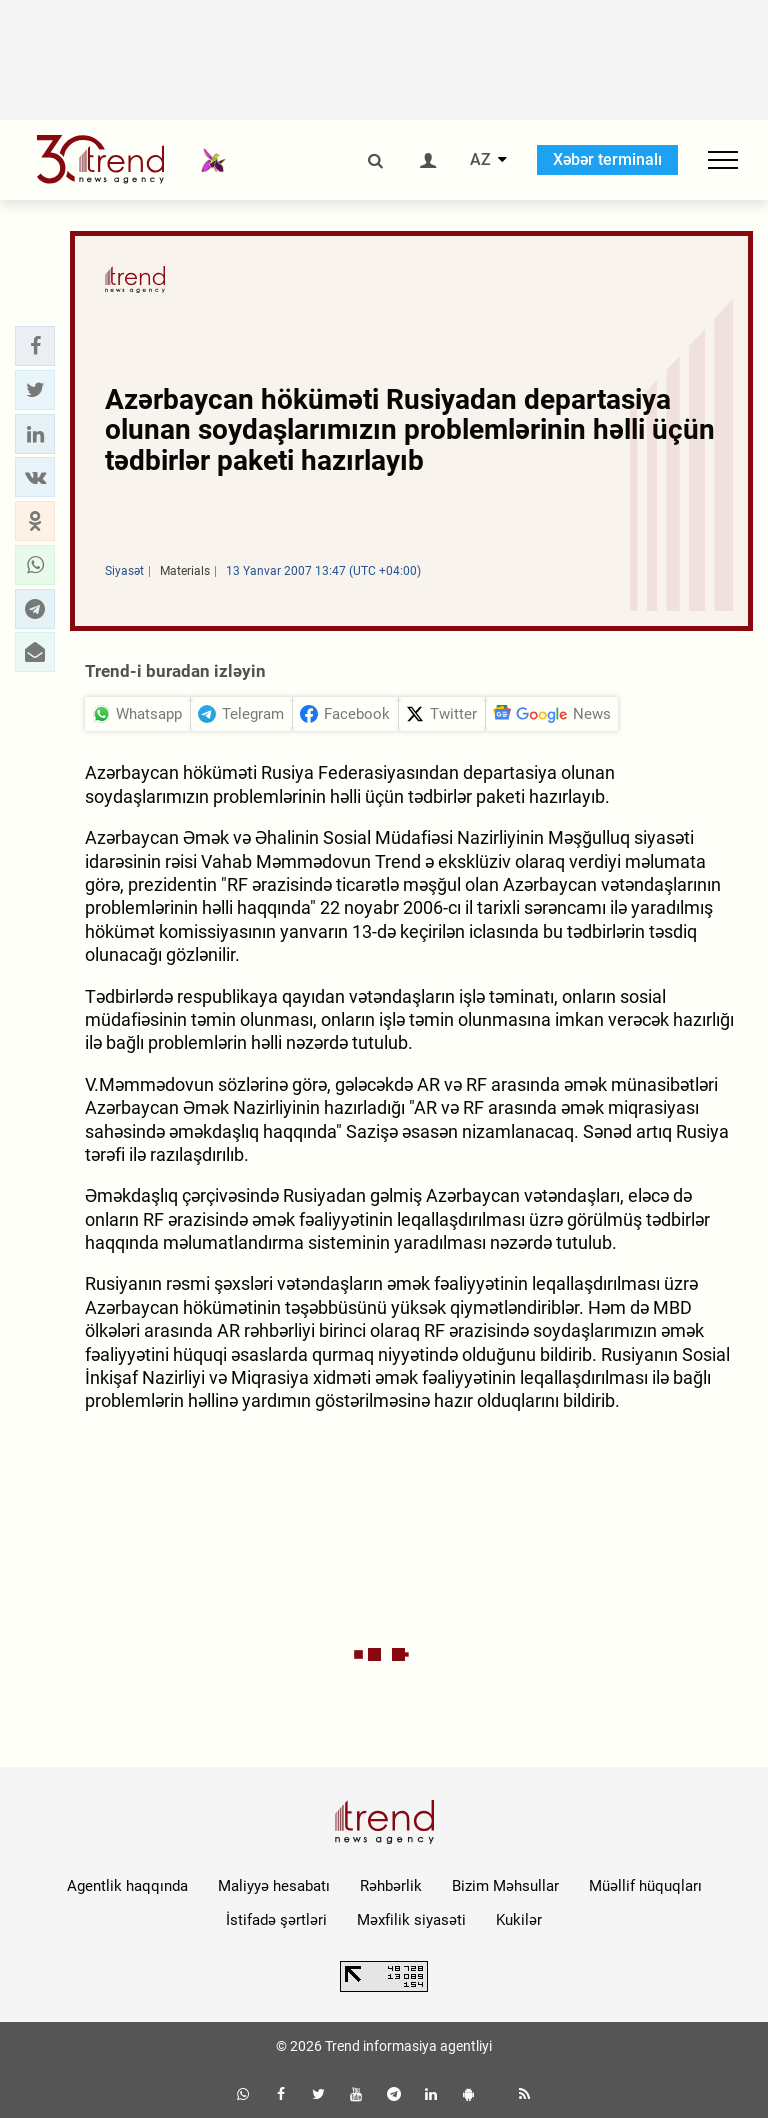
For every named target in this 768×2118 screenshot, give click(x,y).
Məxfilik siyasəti (411, 1920)
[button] (35, 346)
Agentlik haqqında (127, 1886)
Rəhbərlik (391, 1886)
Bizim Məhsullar (505, 1886)
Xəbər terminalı (607, 159)
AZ (480, 160)
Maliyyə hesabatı (274, 1886)
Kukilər (519, 1920)
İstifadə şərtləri (276, 1920)
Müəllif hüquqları (645, 1886)
